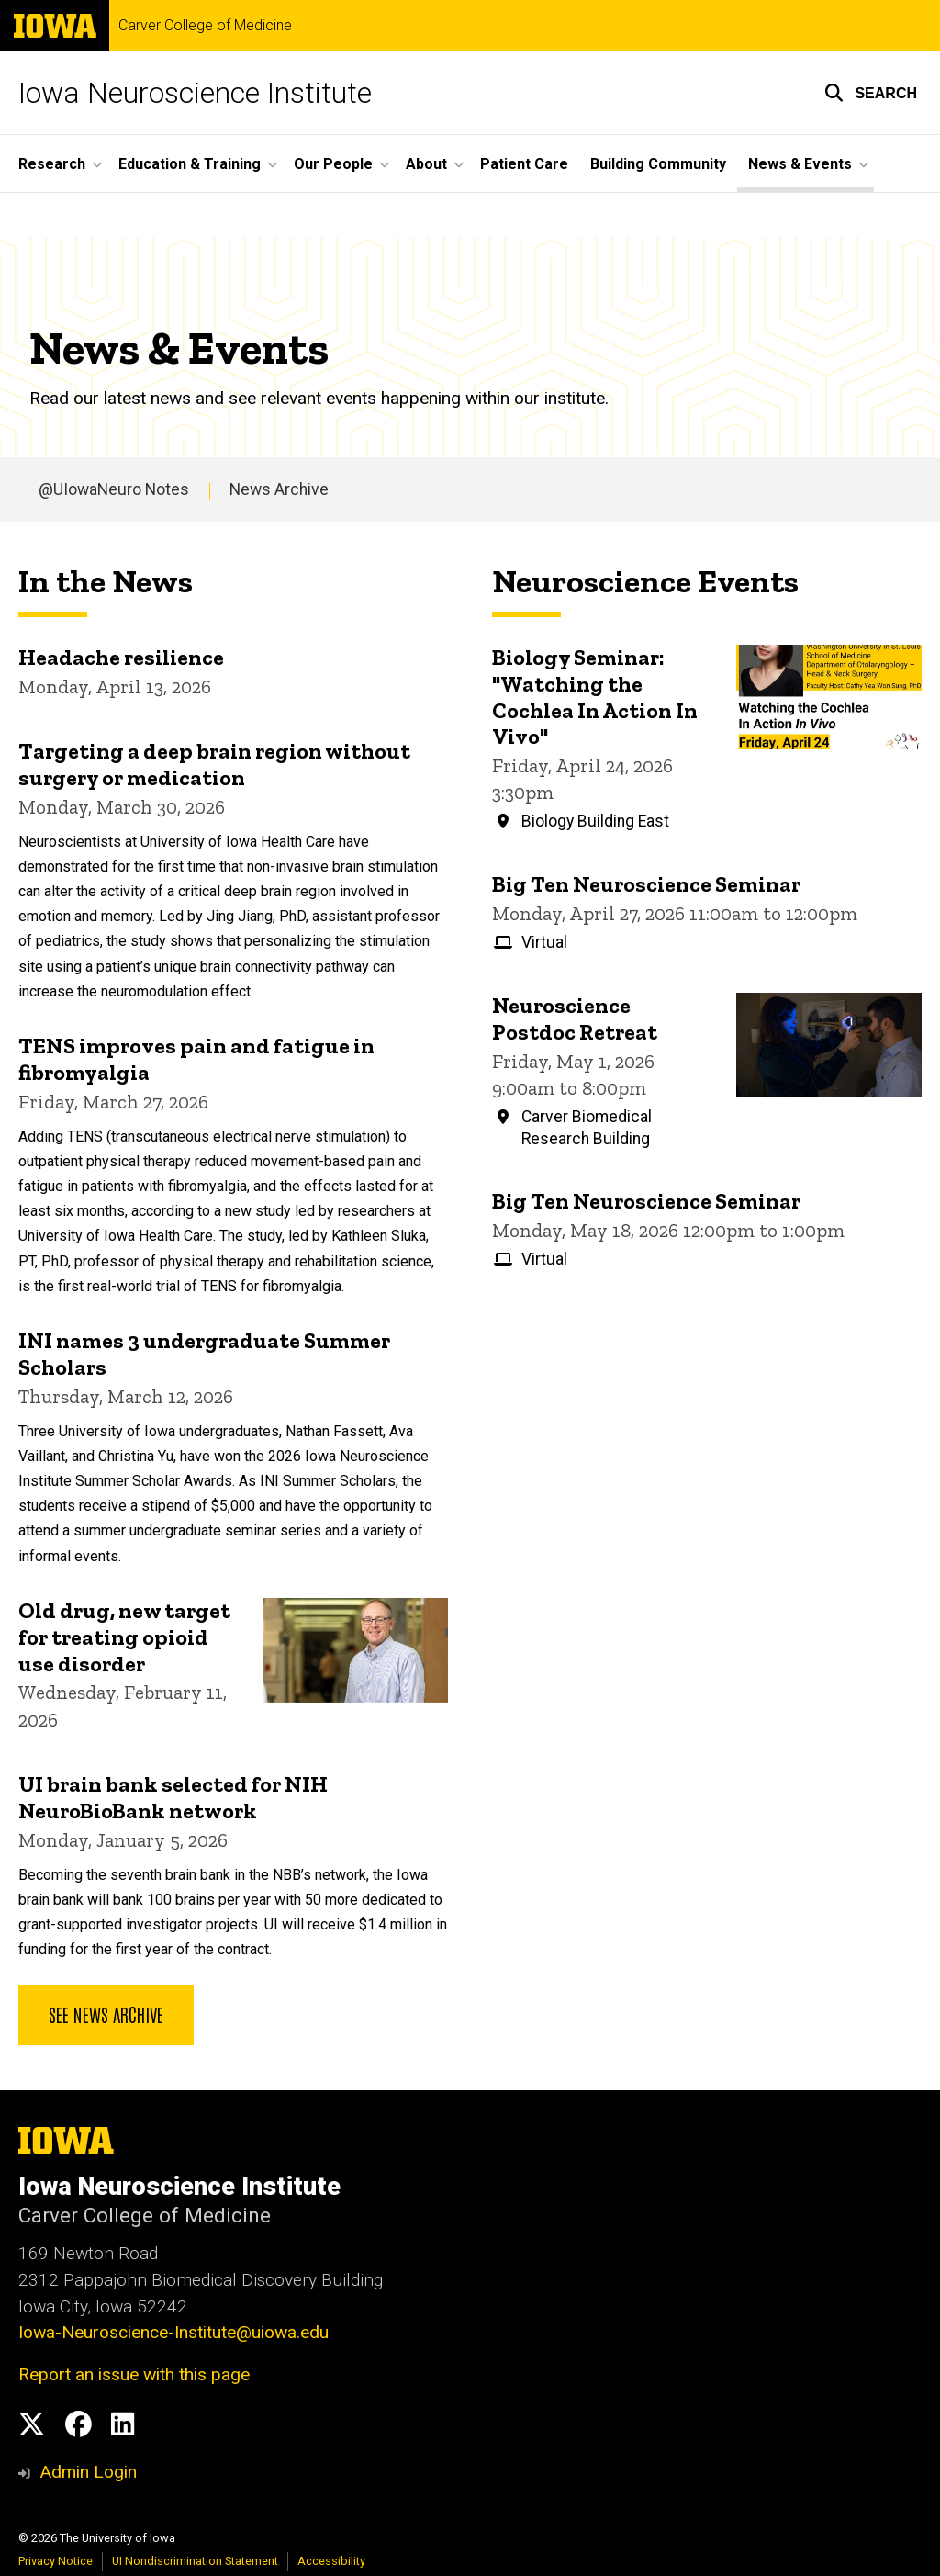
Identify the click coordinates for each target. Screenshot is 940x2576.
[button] (870, 92)
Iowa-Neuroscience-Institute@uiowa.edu (173, 2332)
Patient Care (524, 164)
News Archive (279, 489)
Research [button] (51, 164)
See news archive (106, 2014)
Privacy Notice (55, 2561)
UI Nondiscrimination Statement (195, 2561)
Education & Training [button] (189, 164)
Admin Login (88, 2471)
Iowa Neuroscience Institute (195, 92)
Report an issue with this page (134, 2374)
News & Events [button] (800, 164)
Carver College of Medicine (205, 25)
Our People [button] (333, 164)
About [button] (426, 164)
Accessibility (331, 2561)
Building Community (658, 164)
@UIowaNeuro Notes (114, 489)
